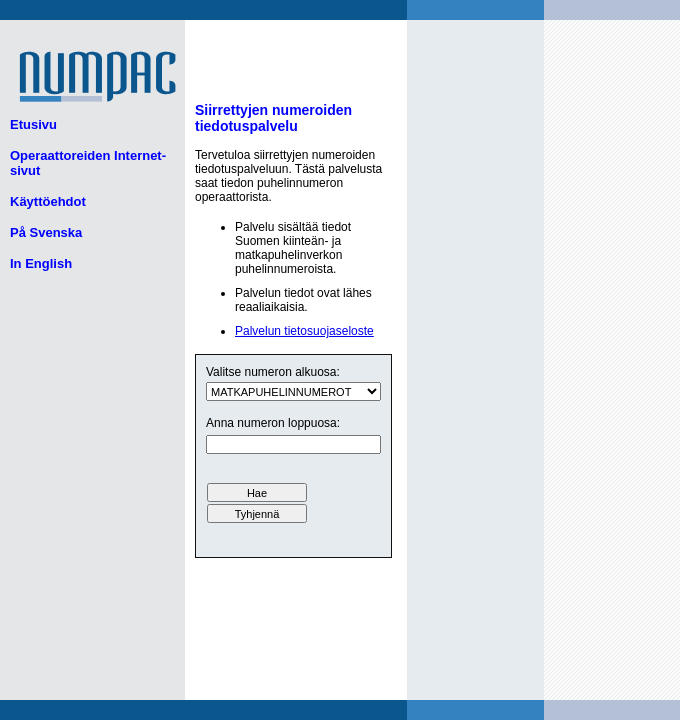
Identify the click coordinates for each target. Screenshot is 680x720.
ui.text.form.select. (293, 391)
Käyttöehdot (48, 201)
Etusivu (33, 124)
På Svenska (46, 232)
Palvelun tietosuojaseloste (304, 331)
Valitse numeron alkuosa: (273, 372)
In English (41, 263)
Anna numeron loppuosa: (273, 423)
